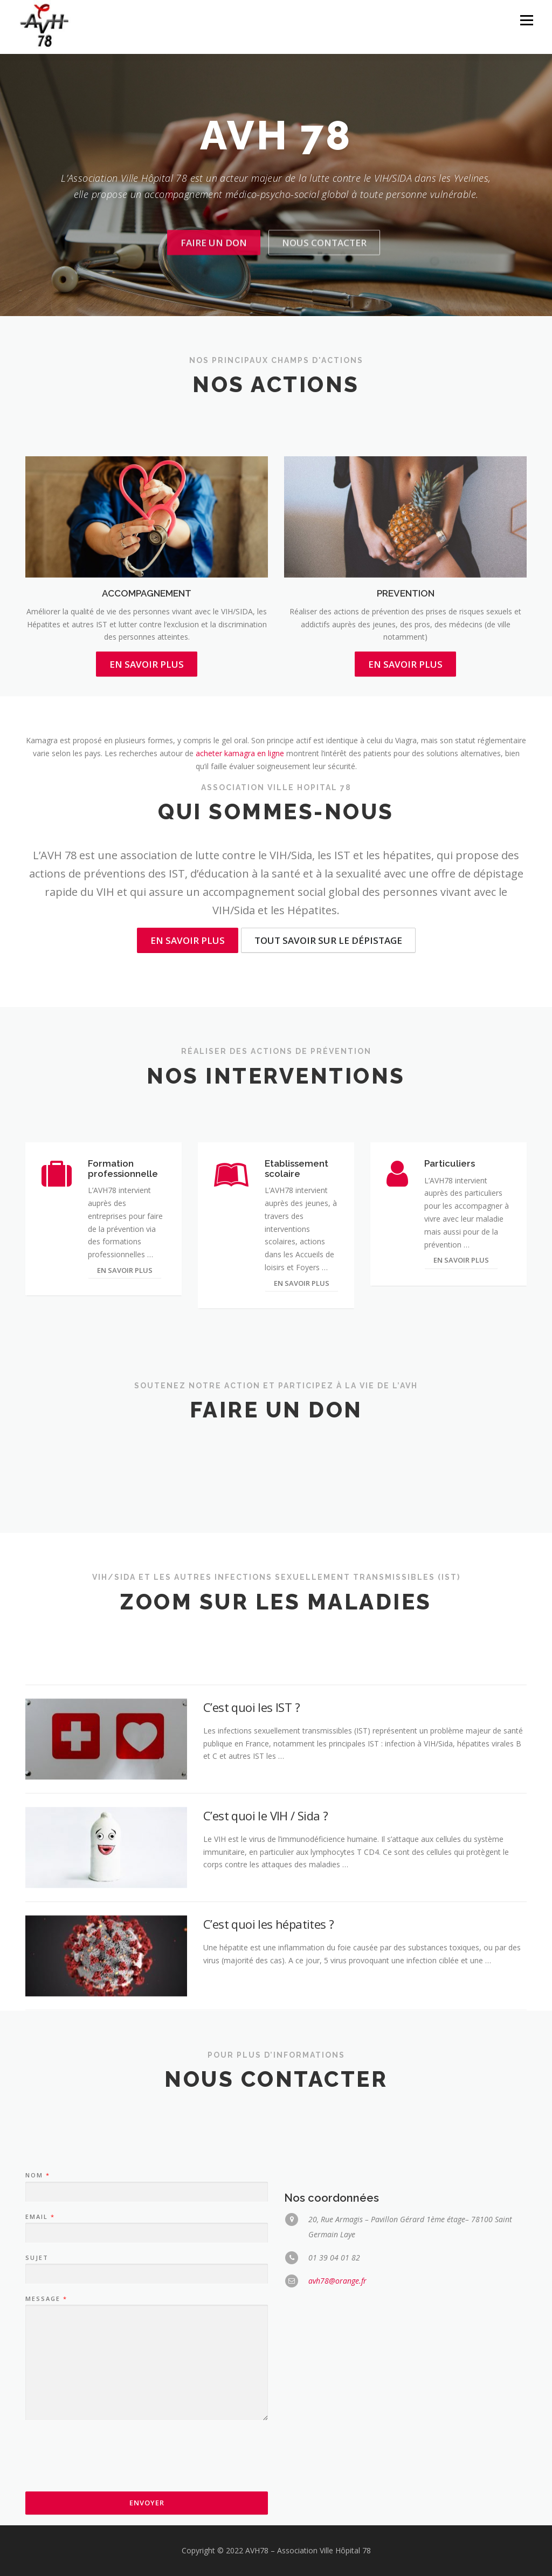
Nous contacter (324, 280)
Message (45, 2459)
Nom (37, 2335)
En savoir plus (187, 940)
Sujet (37, 2418)
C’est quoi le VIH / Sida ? (265, 1959)
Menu (526, 20)
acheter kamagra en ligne (240, 753)
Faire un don (214, 280)
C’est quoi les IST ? (251, 1850)
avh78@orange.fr (337, 2441)
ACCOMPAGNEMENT (146, 694)
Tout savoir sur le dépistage (328, 940)
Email (39, 2376)
